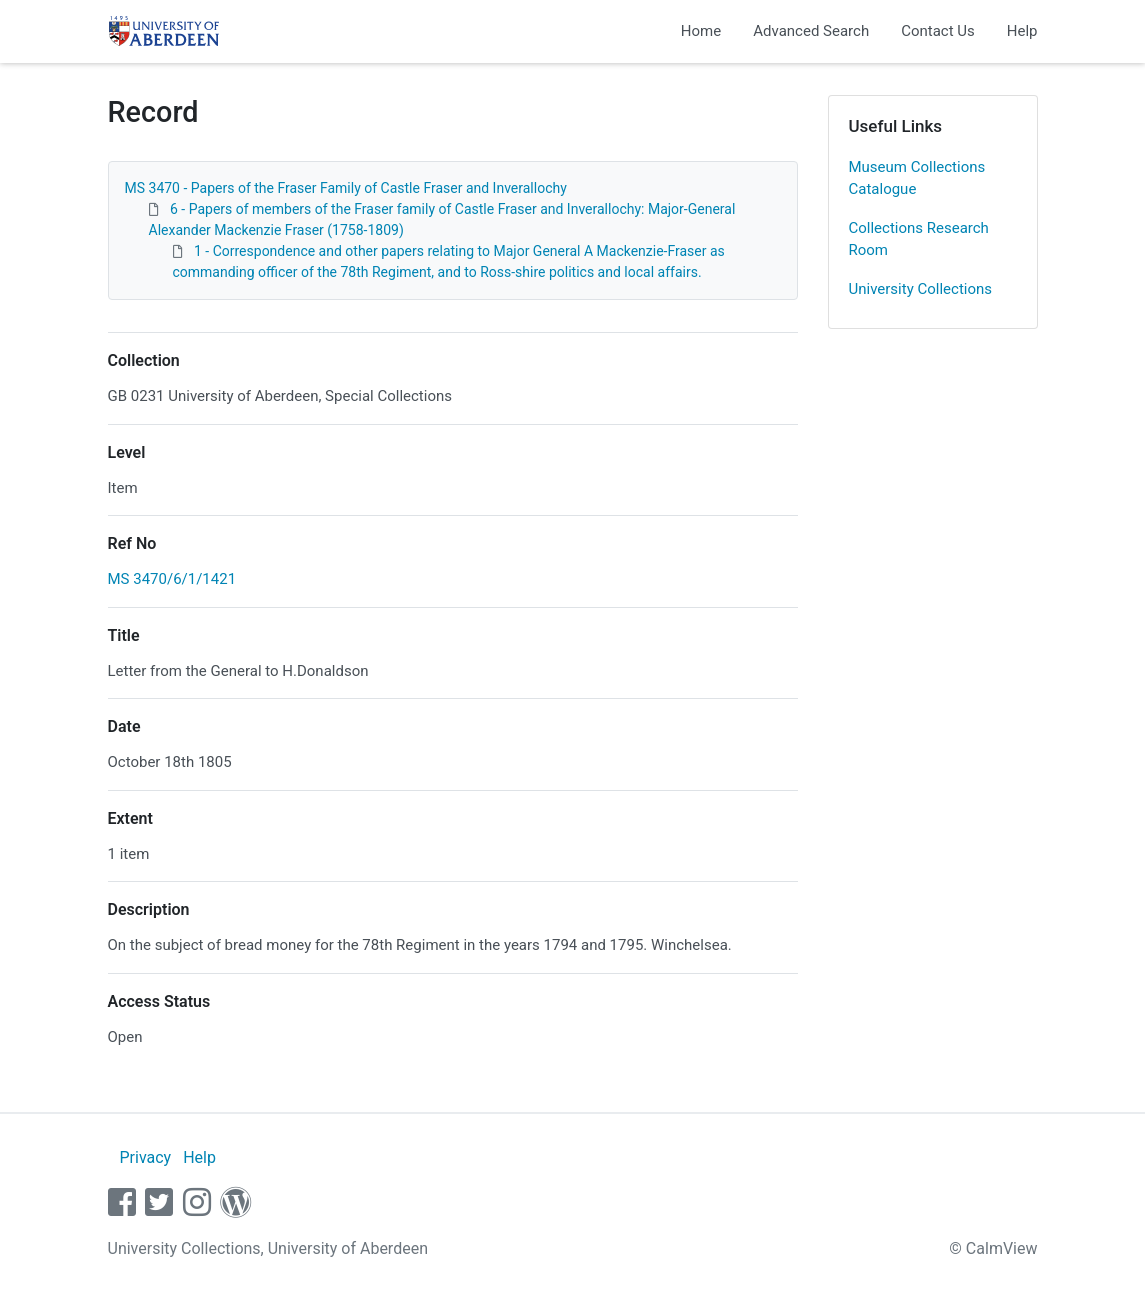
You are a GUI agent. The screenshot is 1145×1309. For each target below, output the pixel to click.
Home (701, 31)
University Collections (921, 289)
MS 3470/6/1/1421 (172, 579)
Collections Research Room (919, 239)
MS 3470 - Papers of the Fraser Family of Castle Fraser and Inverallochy (346, 188)
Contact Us (938, 31)
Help (1022, 31)
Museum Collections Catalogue (917, 178)
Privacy (145, 1157)
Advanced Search (811, 31)
